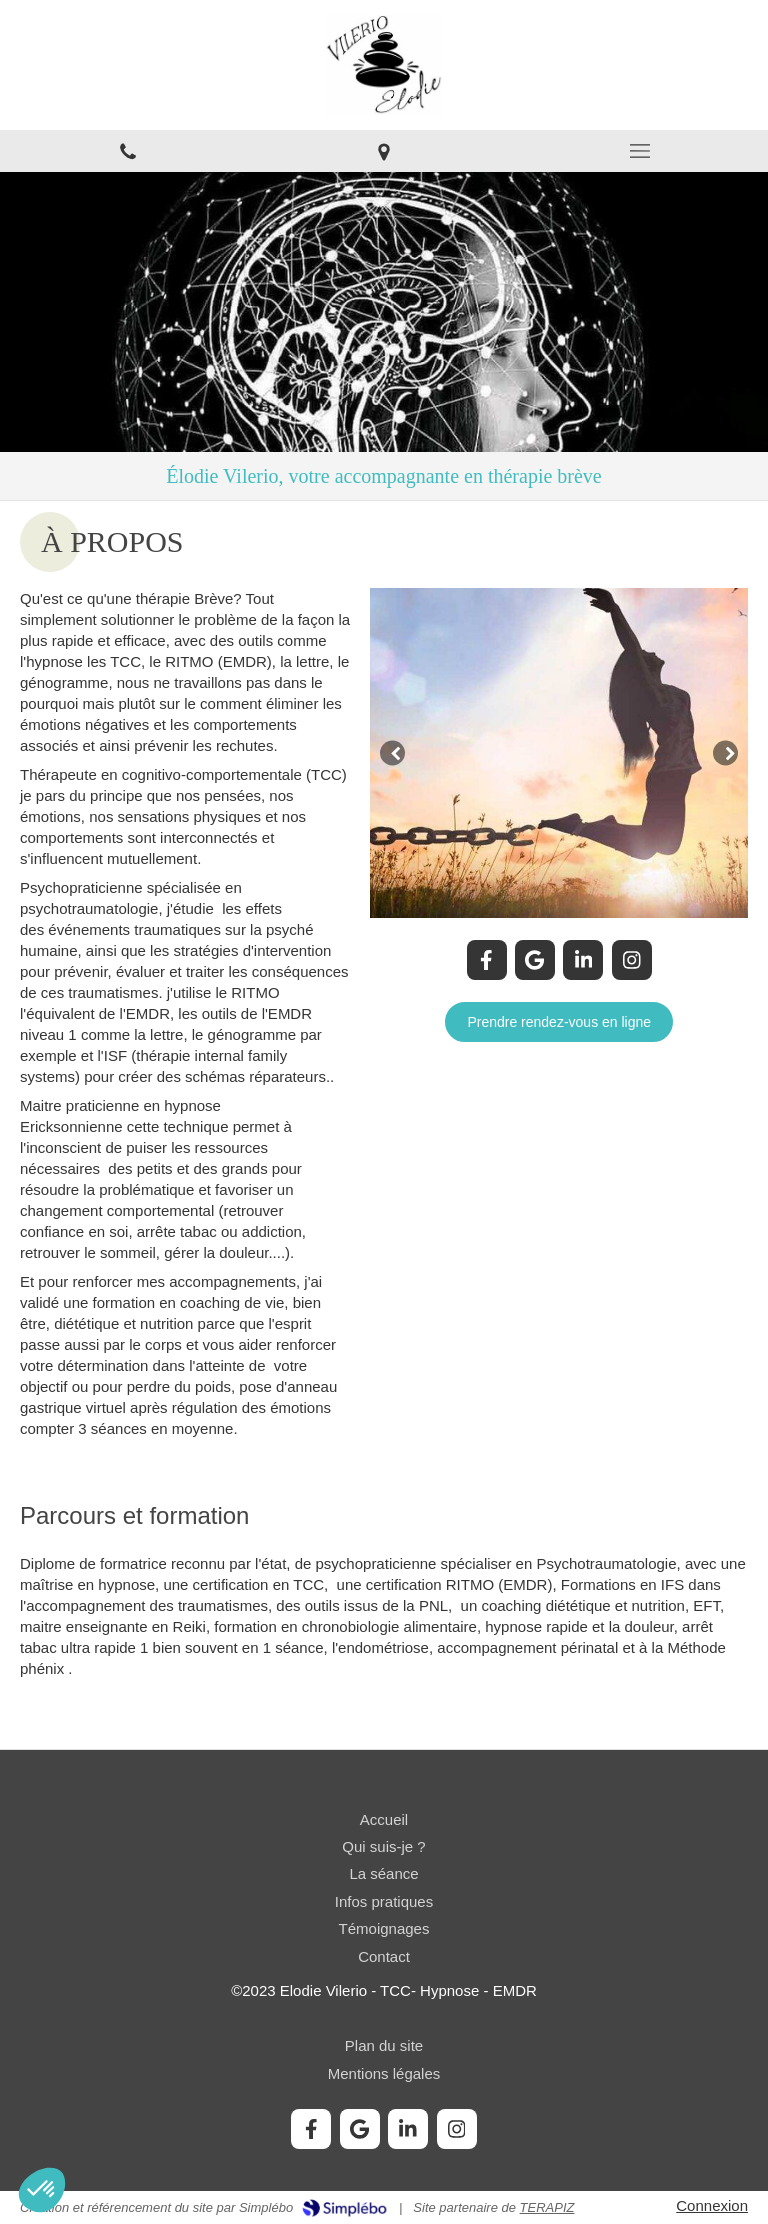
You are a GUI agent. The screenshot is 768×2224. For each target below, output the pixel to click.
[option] (559, 753)
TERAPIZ (547, 2207)
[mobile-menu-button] (640, 151)
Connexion (712, 2205)
